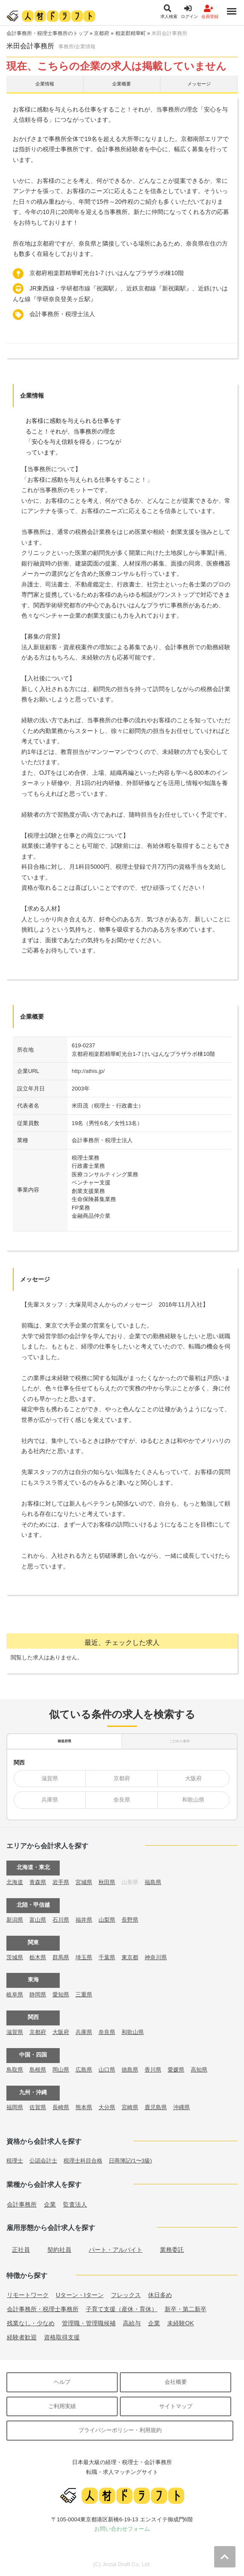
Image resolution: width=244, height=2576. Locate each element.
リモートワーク (28, 2295)
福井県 (84, 1920)
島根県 (37, 2069)
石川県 (60, 1920)
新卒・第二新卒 (185, 2309)
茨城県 (14, 1957)
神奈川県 (156, 1957)
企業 (50, 2204)
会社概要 (176, 2382)
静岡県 (37, 1994)
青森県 (37, 1882)
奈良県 (121, 1799)
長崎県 (60, 2107)
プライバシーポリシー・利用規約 (120, 2430)
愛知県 (60, 1994)
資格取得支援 (62, 2337)
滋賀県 (49, 1778)
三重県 (84, 1994)
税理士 (14, 2160)
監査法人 (75, 2204)
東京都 (130, 1957)
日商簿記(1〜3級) (130, 2160)
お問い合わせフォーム (122, 2529)
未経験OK (180, 2323)
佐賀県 (37, 2107)
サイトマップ (175, 2406)
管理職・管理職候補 (89, 2323)
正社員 (21, 2249)
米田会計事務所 (169, 33)
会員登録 (209, 12)
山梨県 (107, 1920)
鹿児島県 (156, 2107)
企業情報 (44, 83)
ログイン (189, 12)
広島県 (84, 2069)
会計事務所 (22, 2204)
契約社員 (59, 2249)
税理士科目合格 (83, 2160)
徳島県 (130, 2069)
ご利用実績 (62, 2406)
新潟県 (14, 1920)
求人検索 (168, 12)
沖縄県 (181, 2107)
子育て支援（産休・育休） (121, 2309)
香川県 (153, 2069)
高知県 (199, 2069)
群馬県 (60, 1957)
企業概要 (121, 83)
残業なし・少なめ (31, 2323)
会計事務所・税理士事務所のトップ (47, 33)
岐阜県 (14, 1994)
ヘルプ (62, 2382)
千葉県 (107, 1957)
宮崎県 (130, 2107)
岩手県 (60, 1882)
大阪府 (193, 1778)
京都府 (101, 33)
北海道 (14, 1882)
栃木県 (37, 1957)
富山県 (37, 1920)
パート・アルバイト (115, 2249)
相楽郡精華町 (130, 33)
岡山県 (60, 2069)
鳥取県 (14, 2069)
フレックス (126, 2295)
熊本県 (84, 2107)
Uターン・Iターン (80, 2295)
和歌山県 (193, 1799)
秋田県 (107, 1882)
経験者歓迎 (22, 2337)
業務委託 (172, 2249)
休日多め (160, 2295)
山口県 (107, 2069)
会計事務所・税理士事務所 (42, 2309)
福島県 (153, 1882)
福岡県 (14, 2107)
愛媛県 (176, 2069)
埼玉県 (84, 1957)
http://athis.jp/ (88, 1071)
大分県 (107, 2107)
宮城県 (84, 1882)
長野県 (130, 1920)
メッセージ (199, 83)
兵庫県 (49, 1799)
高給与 (132, 2323)
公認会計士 (43, 2160)
